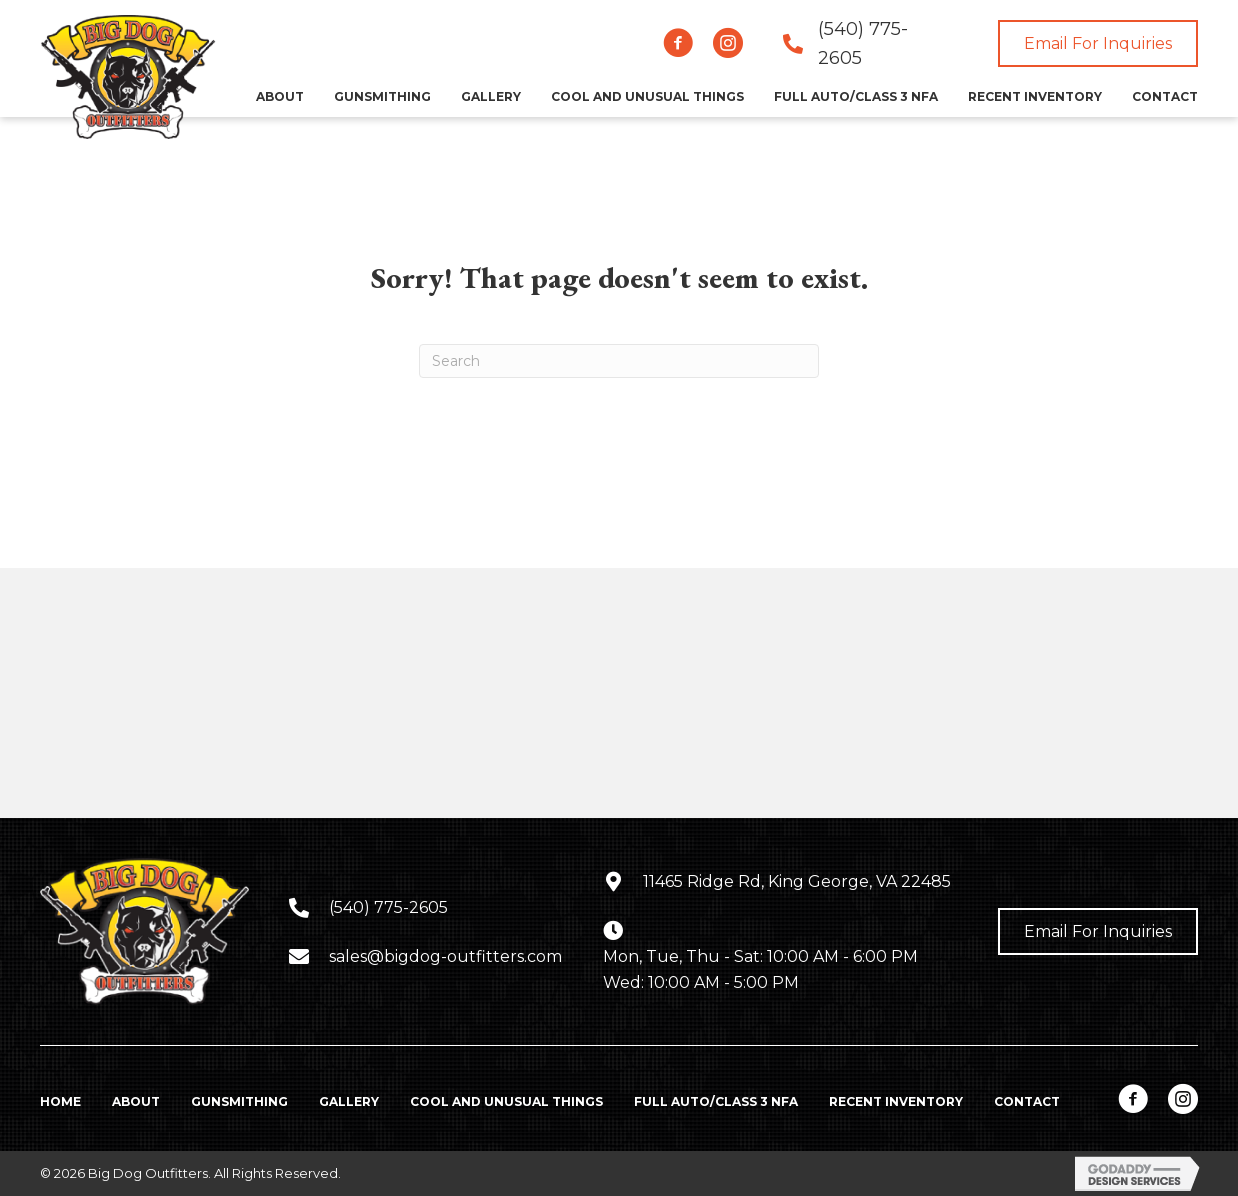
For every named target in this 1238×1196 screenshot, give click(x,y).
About (136, 1101)
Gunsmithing (239, 1101)
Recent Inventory (896, 1101)
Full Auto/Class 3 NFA (716, 1101)
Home (60, 1101)
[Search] (619, 361)
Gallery (349, 1101)
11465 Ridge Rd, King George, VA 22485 (797, 881)
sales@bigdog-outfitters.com (445, 956)
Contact (1027, 1101)
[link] (280, 96)
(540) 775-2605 (388, 907)
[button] (678, 43)
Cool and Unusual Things (506, 1101)
